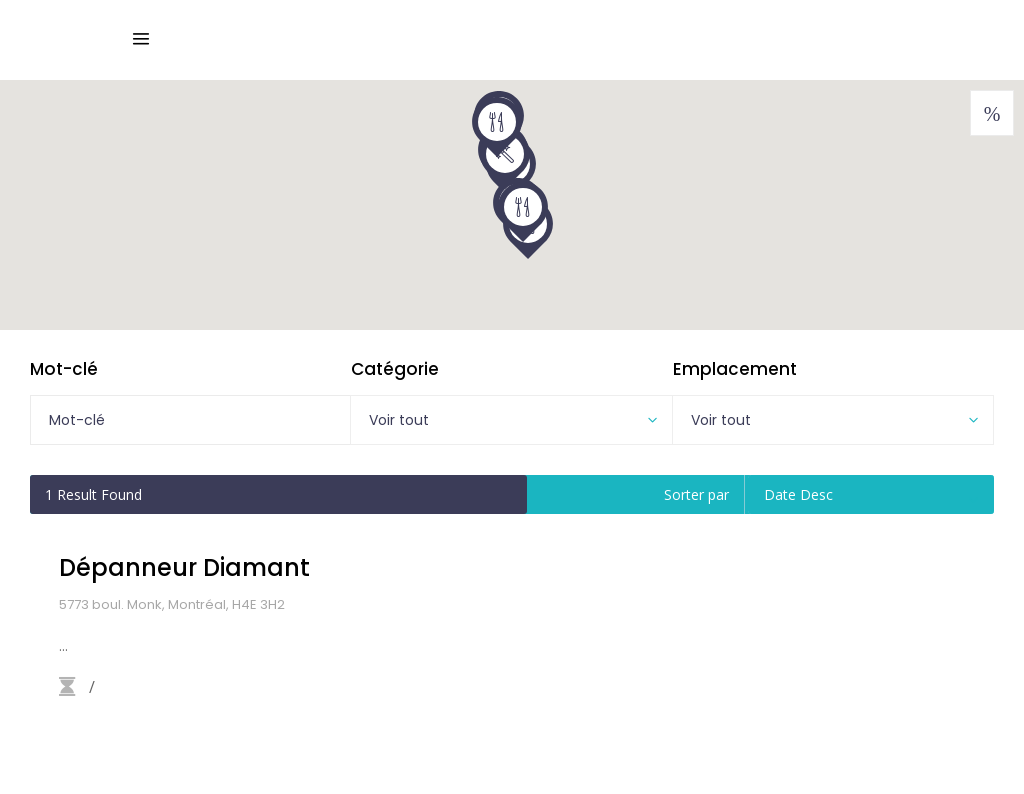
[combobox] (511, 420)
